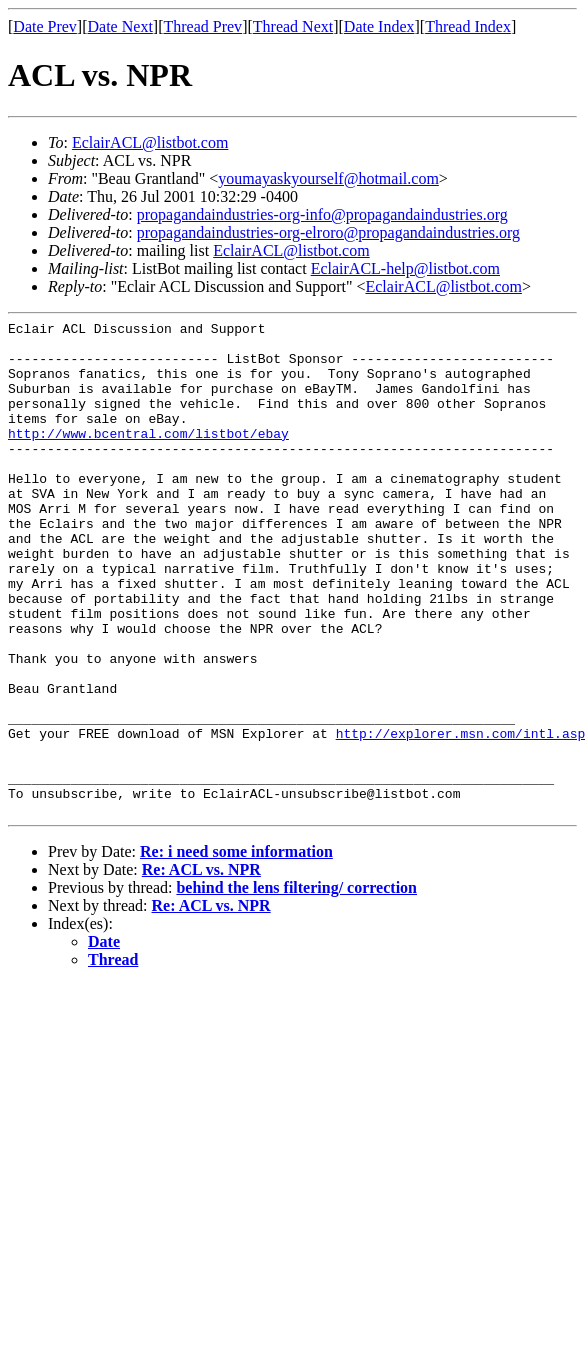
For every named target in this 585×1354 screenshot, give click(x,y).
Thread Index (468, 26)
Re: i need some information (236, 950)
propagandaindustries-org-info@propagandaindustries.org (322, 214)
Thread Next (293, 26)
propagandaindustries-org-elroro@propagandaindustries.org (328, 232)
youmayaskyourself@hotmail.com (328, 178)
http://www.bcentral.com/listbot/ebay (148, 457)
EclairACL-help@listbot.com (405, 268)
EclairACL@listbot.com (150, 142)
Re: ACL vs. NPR (201, 968)
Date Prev (45, 26)
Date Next (120, 26)
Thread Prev (202, 26)
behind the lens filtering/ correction (296, 986)
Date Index (379, 26)
